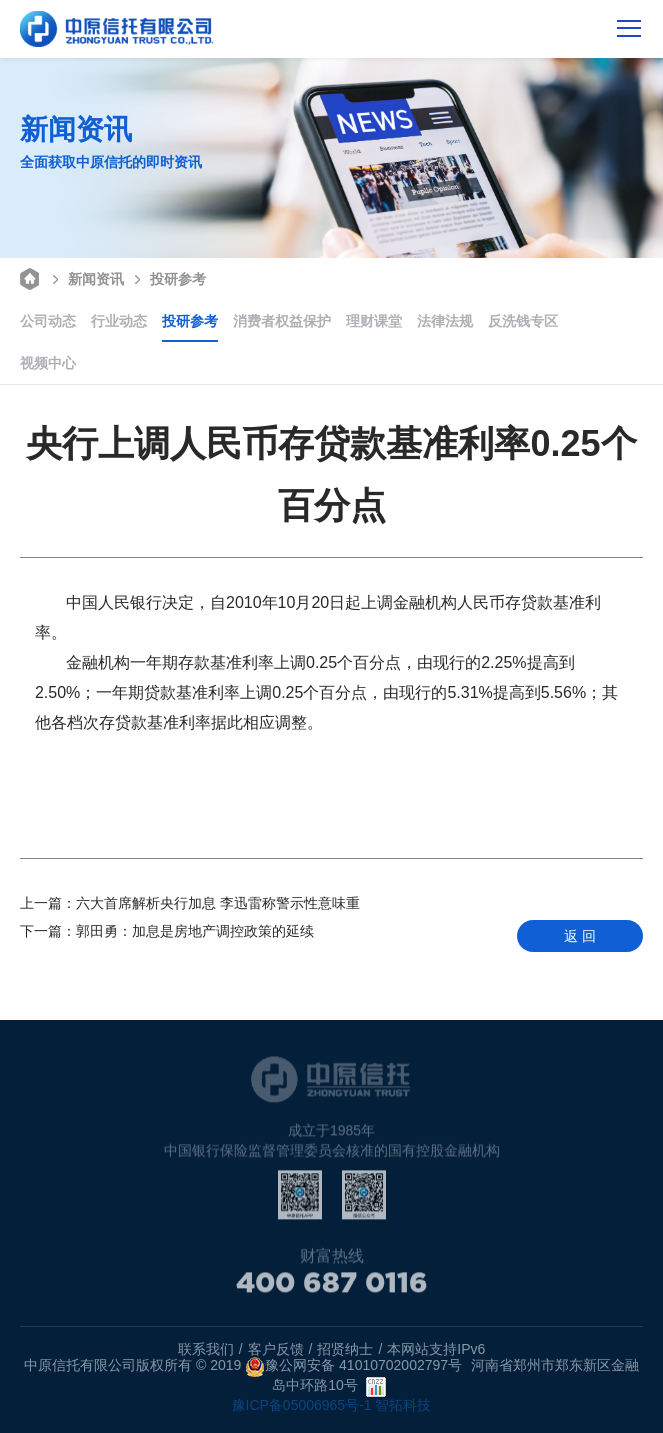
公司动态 (48, 321)
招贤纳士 (345, 1349)
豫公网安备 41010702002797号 (353, 1367)
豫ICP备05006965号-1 (302, 1405)
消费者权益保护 (282, 321)
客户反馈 (276, 1349)
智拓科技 (403, 1405)
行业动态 (119, 321)
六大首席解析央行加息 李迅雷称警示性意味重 (190, 903)
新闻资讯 (85, 277)
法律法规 (445, 321)
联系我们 (206, 1349)
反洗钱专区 (523, 321)
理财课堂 (374, 321)
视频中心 (48, 363)
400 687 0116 (332, 1287)
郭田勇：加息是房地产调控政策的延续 (167, 931)
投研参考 (167, 277)
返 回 (580, 936)
